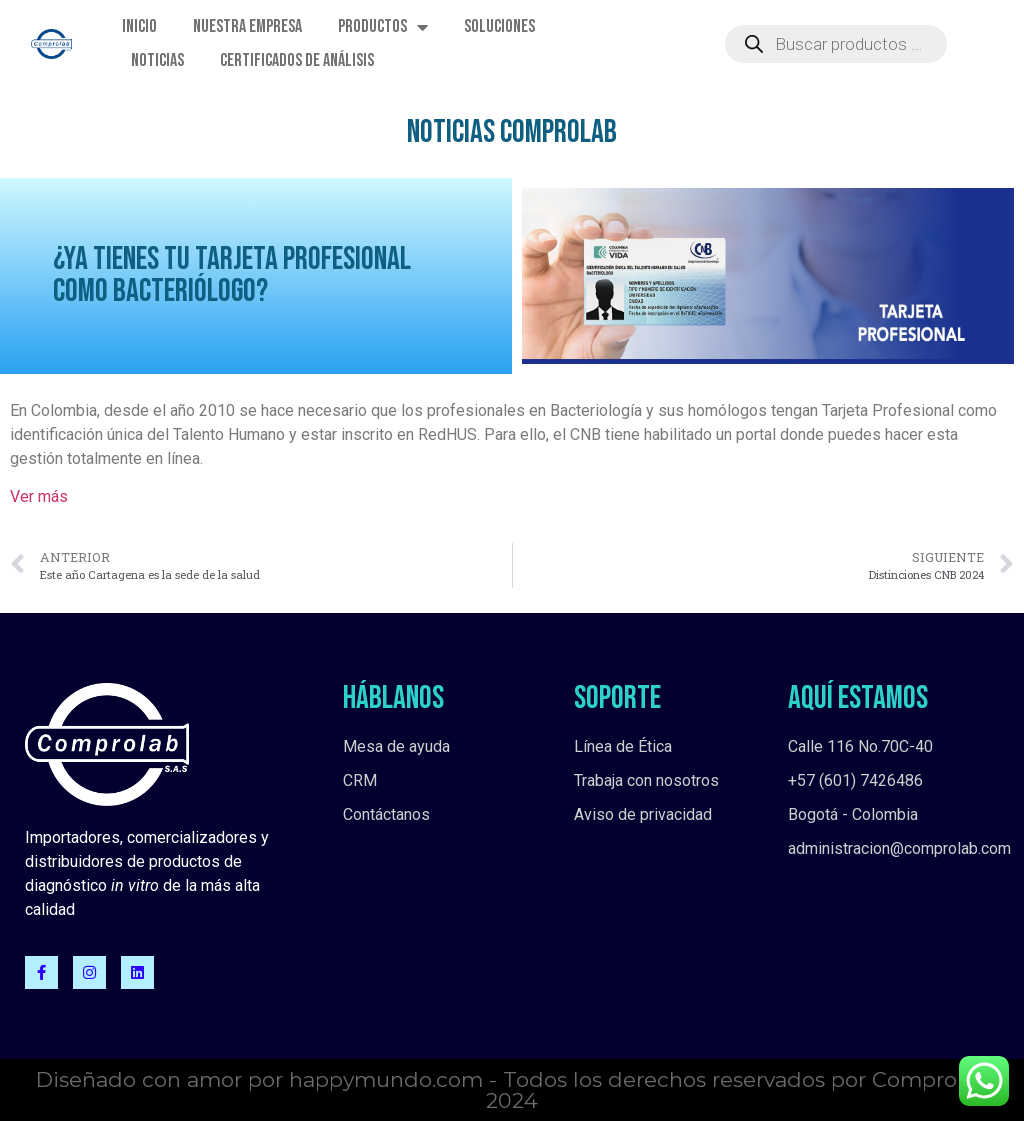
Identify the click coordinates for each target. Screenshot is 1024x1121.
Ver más (39, 496)
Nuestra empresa (247, 26)
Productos (383, 27)
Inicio (139, 26)
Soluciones (499, 26)
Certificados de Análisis (297, 60)
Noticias (157, 60)
